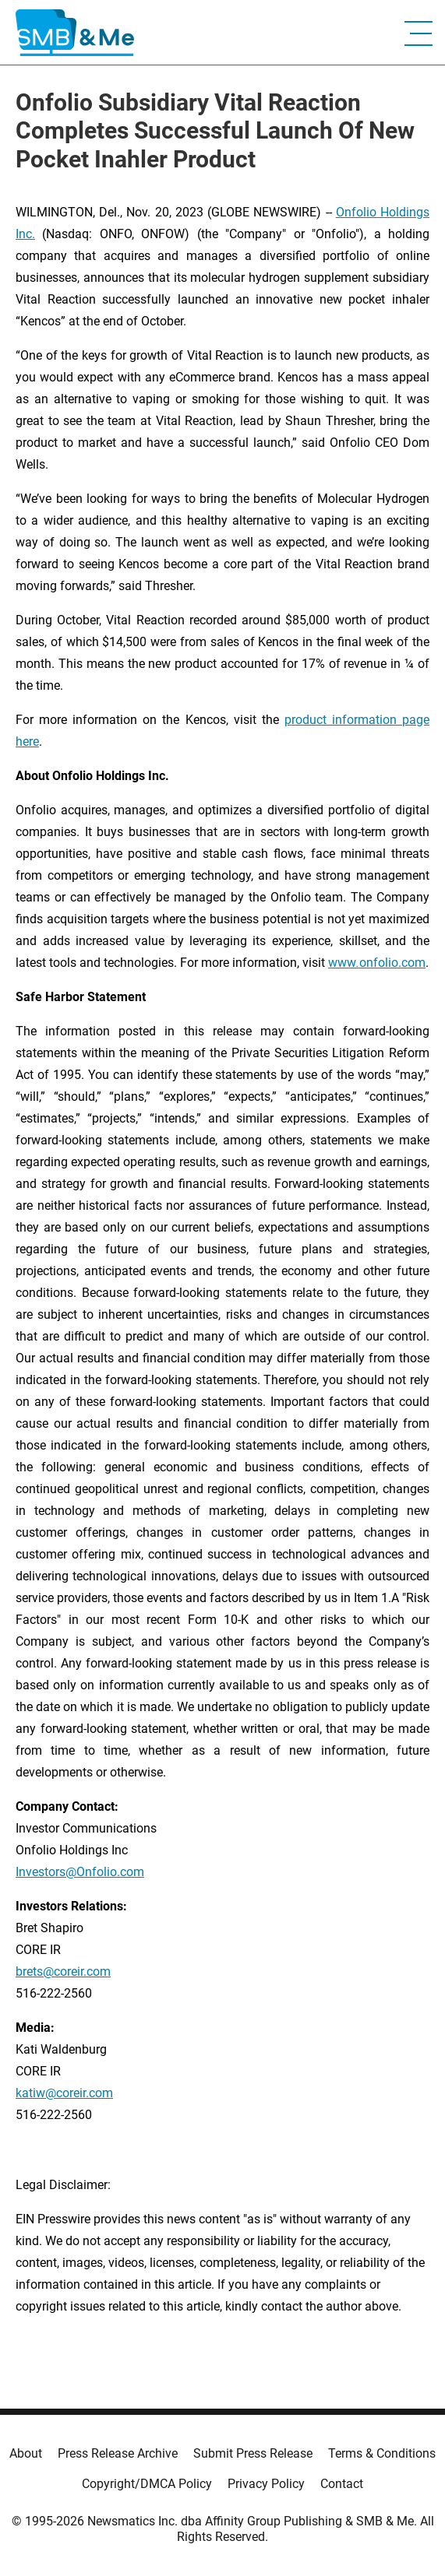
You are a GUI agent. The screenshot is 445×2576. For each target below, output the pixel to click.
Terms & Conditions (382, 2453)
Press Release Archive (118, 2453)
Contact (341, 2483)
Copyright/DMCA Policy (147, 2483)
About (25, 2453)
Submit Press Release (253, 2453)
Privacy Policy (266, 2483)
